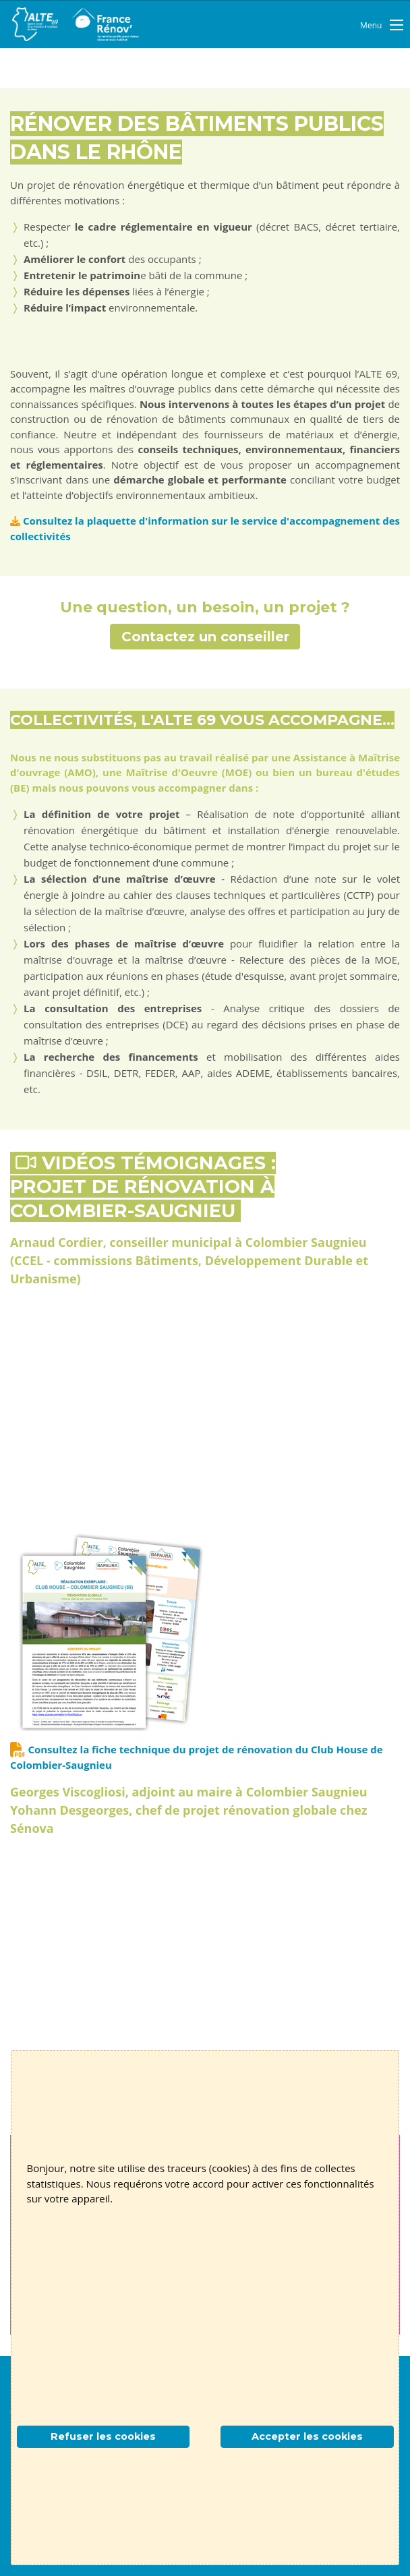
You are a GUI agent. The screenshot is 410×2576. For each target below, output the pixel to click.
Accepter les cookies (307, 2436)
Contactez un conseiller (205, 636)
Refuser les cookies (103, 2436)
